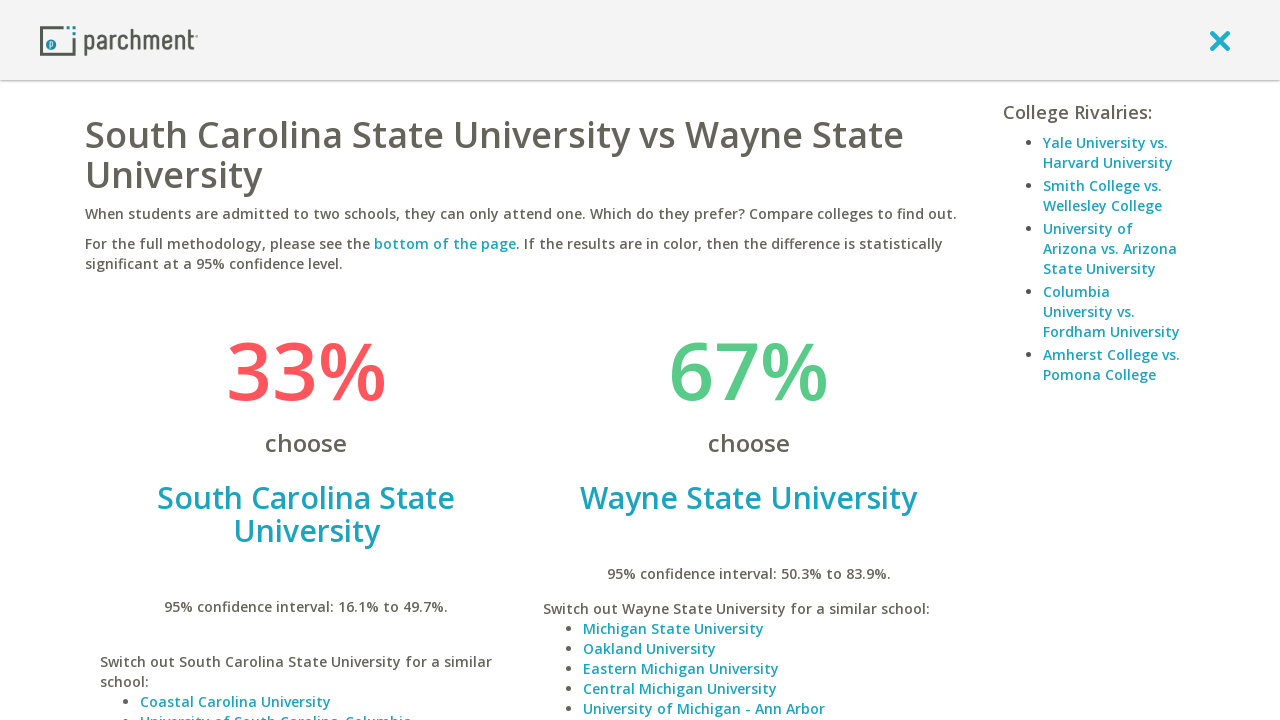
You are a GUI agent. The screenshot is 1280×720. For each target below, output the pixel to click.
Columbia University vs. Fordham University (1111, 311)
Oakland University (649, 648)
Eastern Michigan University (681, 668)
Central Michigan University (680, 688)
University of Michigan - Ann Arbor (704, 708)
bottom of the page (445, 243)
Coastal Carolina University (235, 701)
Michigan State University (673, 628)
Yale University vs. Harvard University (1108, 152)
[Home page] (119, 39)
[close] (1220, 40)
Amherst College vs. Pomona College (1111, 364)
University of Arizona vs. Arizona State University (1110, 248)
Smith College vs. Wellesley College (1102, 195)
